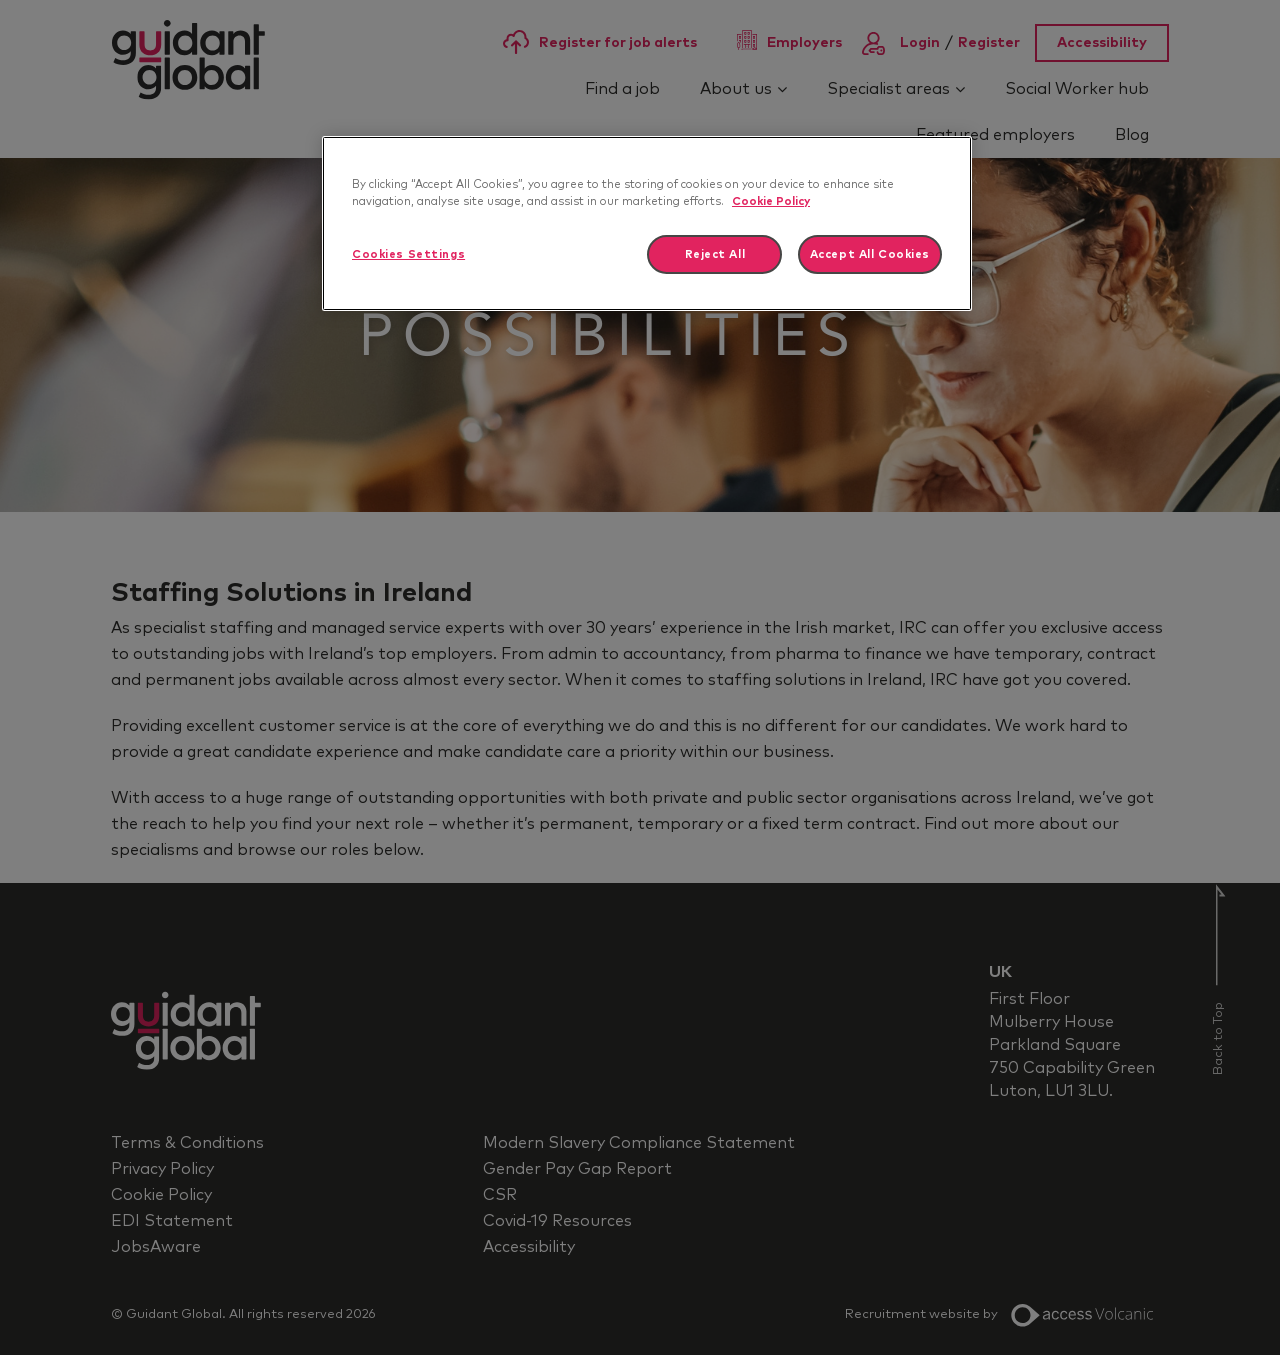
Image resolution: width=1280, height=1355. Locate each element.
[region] (647, 223)
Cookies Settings (408, 254)
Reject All (715, 254)
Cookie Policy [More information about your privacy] (771, 201)
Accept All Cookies (870, 254)
